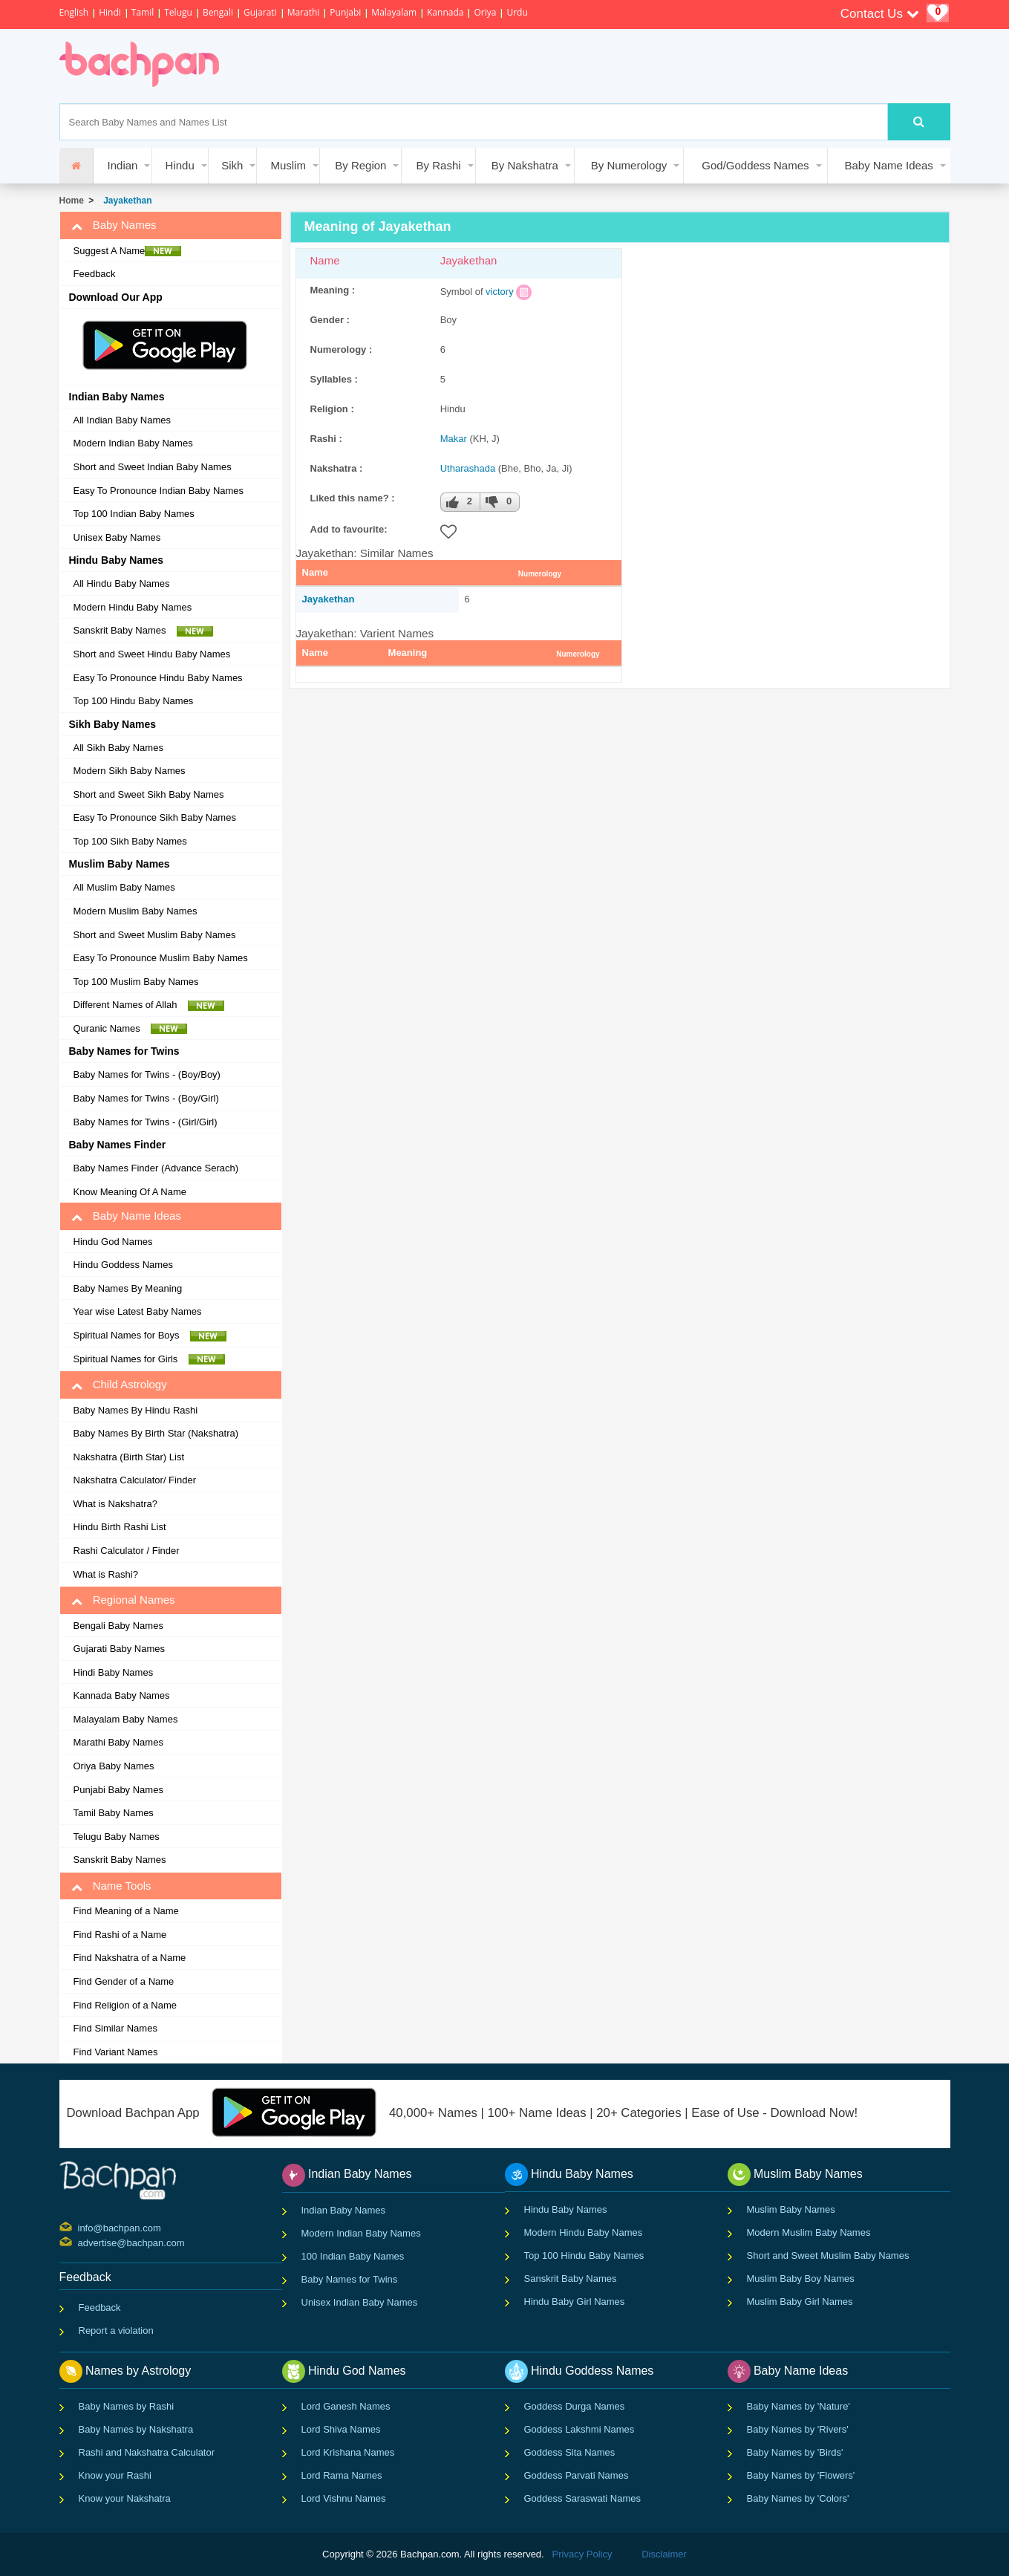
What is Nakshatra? (115, 1503)
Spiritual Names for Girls (149, 1359)
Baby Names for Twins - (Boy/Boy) (147, 1074)
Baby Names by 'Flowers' (801, 2475)
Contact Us (879, 14)
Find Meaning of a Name (126, 1910)
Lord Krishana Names (348, 2452)
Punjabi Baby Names (118, 1789)
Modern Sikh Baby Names (130, 770)
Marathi (303, 12)
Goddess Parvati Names (576, 2475)
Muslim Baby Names (791, 2209)
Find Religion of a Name (125, 2005)
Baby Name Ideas (889, 165)
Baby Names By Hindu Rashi (136, 1410)
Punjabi (345, 12)
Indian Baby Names (343, 2210)
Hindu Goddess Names (123, 1264)
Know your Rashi (115, 2475)
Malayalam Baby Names (126, 1719)
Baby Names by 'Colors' (798, 2498)
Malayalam (394, 12)
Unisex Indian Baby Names (359, 2302)
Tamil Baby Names (114, 1812)
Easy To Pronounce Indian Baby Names (159, 490)
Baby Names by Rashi (126, 2406)
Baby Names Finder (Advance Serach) (156, 1168)
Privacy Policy (582, 2554)
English (74, 12)
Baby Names (114, 225)
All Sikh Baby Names (118, 747)
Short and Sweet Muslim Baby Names (155, 934)
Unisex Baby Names (117, 537)
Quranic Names (131, 1029)
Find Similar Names (115, 2028)
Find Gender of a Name (124, 1981)
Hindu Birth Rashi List (120, 1526)
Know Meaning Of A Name (130, 1191)
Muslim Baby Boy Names (801, 2278)
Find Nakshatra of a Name (130, 1957)
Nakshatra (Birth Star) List (129, 1457)
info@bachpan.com (80, 2226)
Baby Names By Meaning (128, 1288)
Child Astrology (119, 1384)
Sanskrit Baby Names (143, 631)
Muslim (288, 165)
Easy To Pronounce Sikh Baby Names (155, 817)
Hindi (110, 12)
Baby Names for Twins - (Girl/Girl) (146, 1122)
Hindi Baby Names (114, 1672)
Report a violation (116, 2330)
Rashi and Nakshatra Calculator (147, 2452)
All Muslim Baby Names (124, 887)
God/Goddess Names (755, 165)
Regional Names (123, 1600)
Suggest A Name (128, 251)
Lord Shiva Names (341, 2429)
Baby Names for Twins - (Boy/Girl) (146, 1098)
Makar (453, 438)
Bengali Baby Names (118, 1625)
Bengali (218, 12)
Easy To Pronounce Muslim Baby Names (161, 957)
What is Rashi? (106, 1574)
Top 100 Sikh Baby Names (130, 841)
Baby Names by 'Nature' (798, 2406)
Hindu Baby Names (565, 2209)
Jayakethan (125, 200)
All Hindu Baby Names (122, 583)
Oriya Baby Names (114, 1766)
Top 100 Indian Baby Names (134, 513)
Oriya (485, 12)
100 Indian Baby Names (353, 2256)
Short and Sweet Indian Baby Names (153, 466)
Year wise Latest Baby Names (138, 1311)
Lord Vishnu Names (343, 2498)
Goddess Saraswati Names (582, 2498)
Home (71, 200)
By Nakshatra (525, 165)
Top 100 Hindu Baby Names (134, 700)
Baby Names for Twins (349, 2279)
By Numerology (629, 165)
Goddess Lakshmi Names (579, 2429)
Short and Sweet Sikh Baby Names (149, 794)
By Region (360, 165)
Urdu (516, 12)
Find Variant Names (116, 2052)
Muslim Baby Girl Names (800, 2301)
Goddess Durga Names (574, 2406)
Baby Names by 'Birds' (795, 2452)
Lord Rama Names (341, 2475)
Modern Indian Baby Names (133, 443)
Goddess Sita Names (569, 2452)
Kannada (445, 12)
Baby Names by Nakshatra (136, 2429)
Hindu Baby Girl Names (574, 2301)
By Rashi (439, 165)
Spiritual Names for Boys (150, 1335)
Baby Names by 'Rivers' (798, 2429)
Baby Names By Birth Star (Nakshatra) (156, 1433)
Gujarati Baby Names (120, 1648)
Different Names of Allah (149, 1005)
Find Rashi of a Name (120, 1934)
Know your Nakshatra (125, 2498)
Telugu (178, 12)
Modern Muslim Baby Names (135, 911)
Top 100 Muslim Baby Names (136, 981)
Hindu (180, 165)
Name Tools (111, 1886)
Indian (123, 165)
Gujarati (260, 12)
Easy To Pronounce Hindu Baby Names (158, 677)
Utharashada (467, 468)
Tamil (142, 12)
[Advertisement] (508, 66)
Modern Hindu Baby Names (133, 607)
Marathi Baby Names (118, 1742)
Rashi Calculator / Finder (127, 1550)
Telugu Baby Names (117, 1836)
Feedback (95, 273)
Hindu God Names (113, 1241)
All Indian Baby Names (123, 420)
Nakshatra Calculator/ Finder (135, 1480)
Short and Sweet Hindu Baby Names (152, 654)
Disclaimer (664, 2554)
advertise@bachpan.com (80, 2241)
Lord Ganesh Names (346, 2406)
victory (500, 291)
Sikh (232, 165)
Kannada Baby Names (122, 1695)
